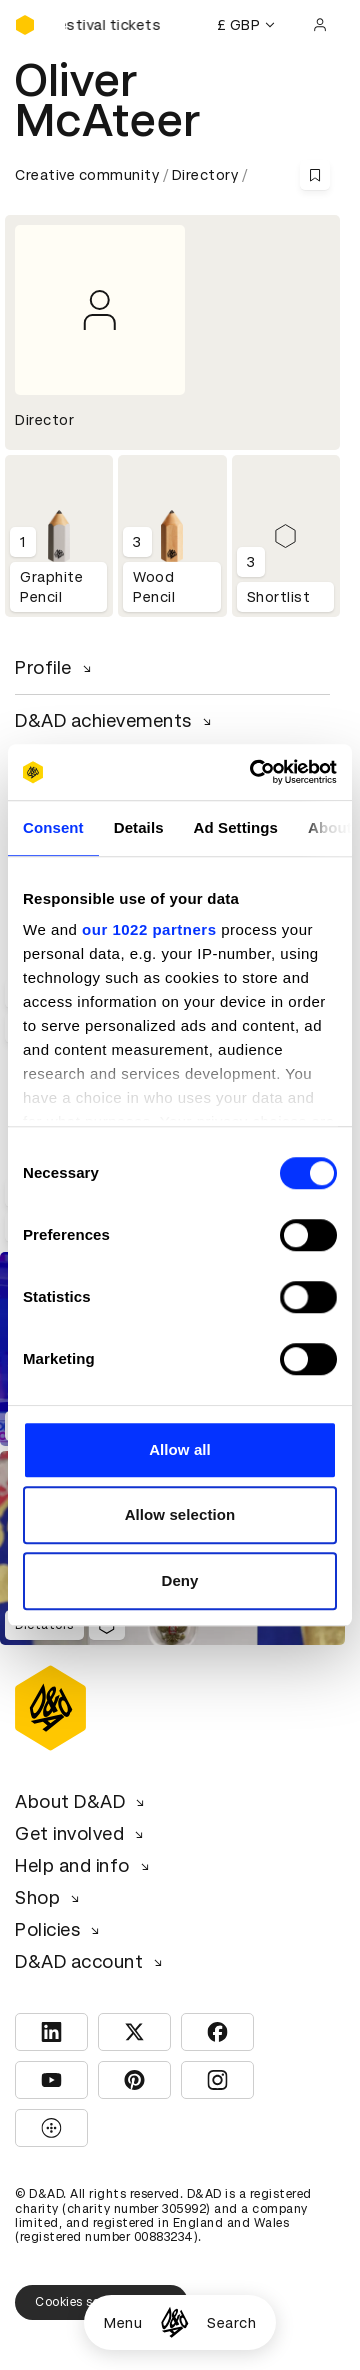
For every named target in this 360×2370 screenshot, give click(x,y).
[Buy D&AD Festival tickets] (115, 25)
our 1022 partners (149, 929)
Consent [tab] (53, 827)
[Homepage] (174, 2322)
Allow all (180, 1449)
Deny (179, 1580)
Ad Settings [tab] (236, 827)
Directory (205, 175)
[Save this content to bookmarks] (315, 175)
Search (231, 2323)
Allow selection (180, 1514)
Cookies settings (101, 2302)
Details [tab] (139, 827)
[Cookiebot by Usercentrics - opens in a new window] (254, 772)
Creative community (87, 175)
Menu (123, 2323)
